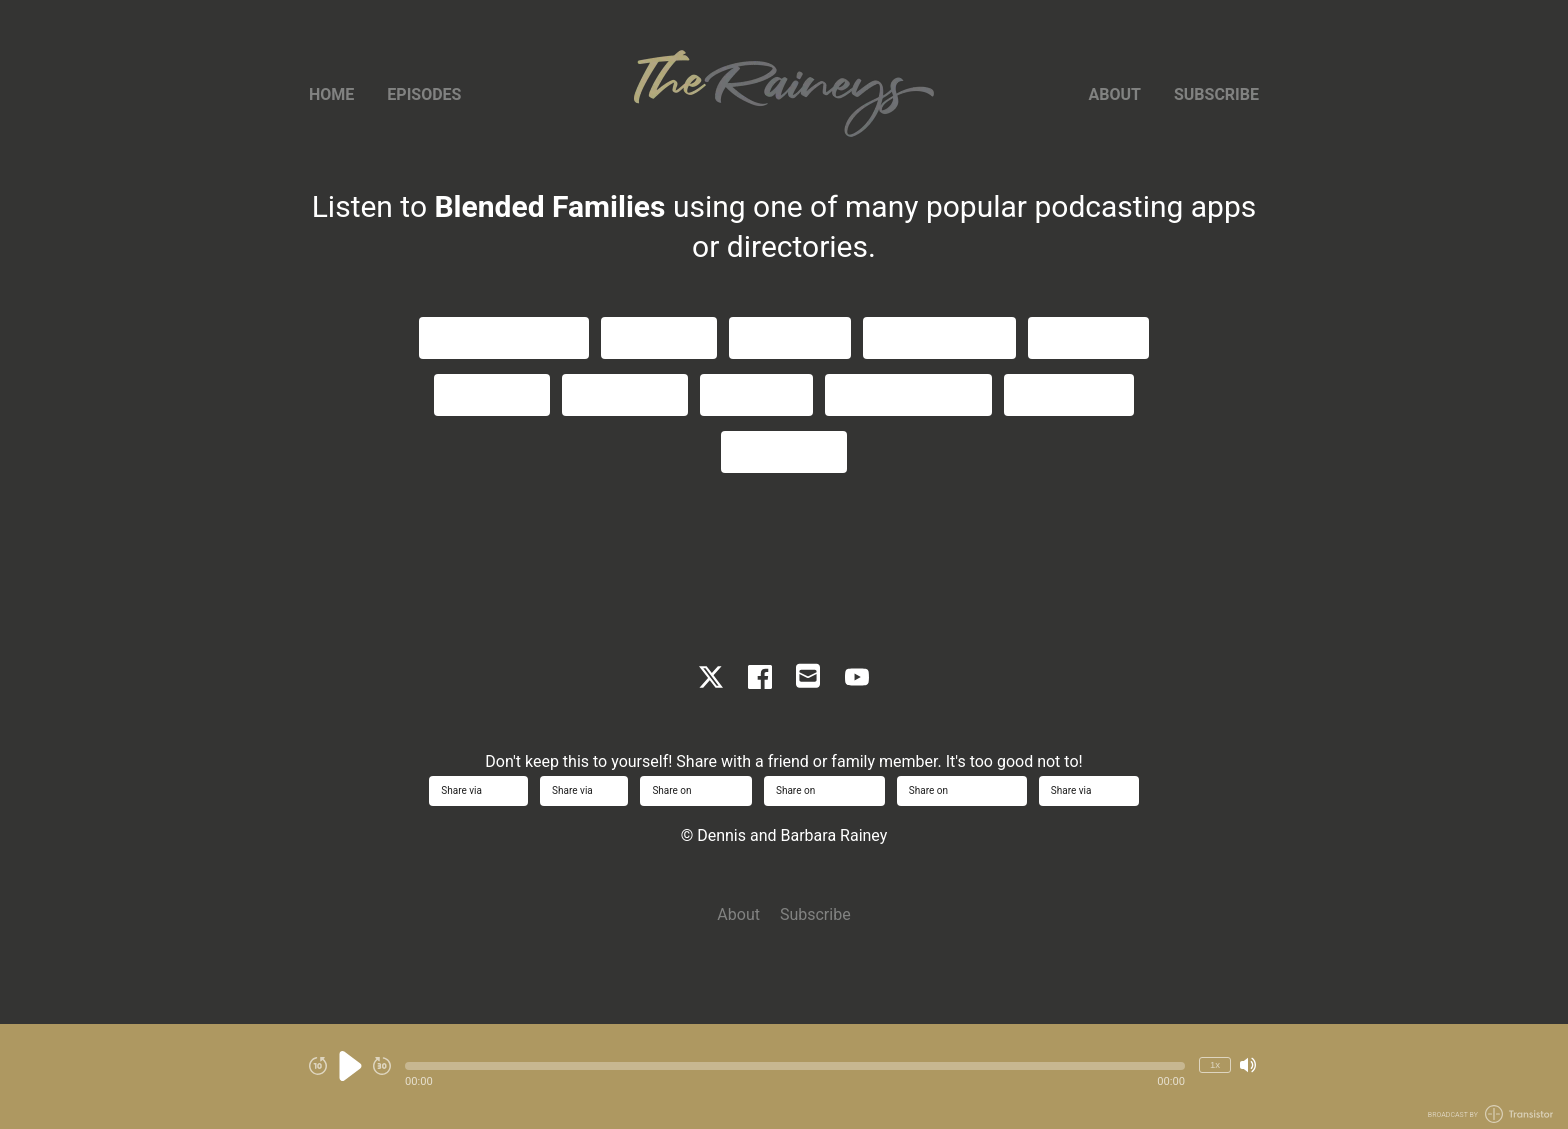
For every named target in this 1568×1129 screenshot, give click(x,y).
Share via (478, 790)
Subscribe (1216, 94)
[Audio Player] (784, 1076)
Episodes (424, 94)
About (1115, 94)
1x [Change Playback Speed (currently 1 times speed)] (1215, 1064)
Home (331, 94)
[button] (795, 1066)
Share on (696, 790)
